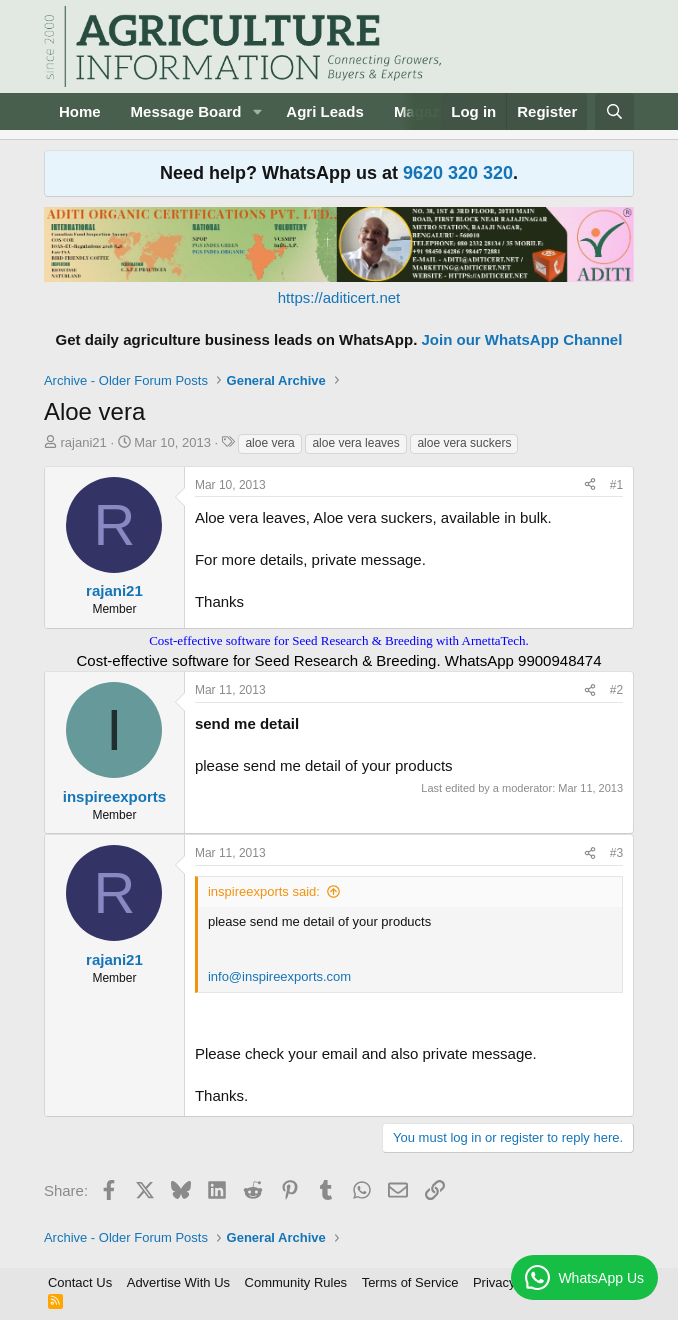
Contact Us (80, 1282)
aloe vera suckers (464, 443)
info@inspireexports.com (279, 976)
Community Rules (296, 1282)
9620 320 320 (458, 173)
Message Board (186, 111)
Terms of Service (410, 1282)
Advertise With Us (178, 1282)
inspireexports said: (264, 891)
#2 (616, 690)
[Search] (614, 111)
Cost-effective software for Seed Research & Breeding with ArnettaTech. (339, 640)
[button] (257, 111)
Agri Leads (325, 111)
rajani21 (84, 442)
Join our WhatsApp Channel (522, 339)
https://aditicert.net (339, 297)
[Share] (590, 485)
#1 (616, 485)
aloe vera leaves (355, 443)
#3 (616, 853)
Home (80, 111)
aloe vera (269, 443)
